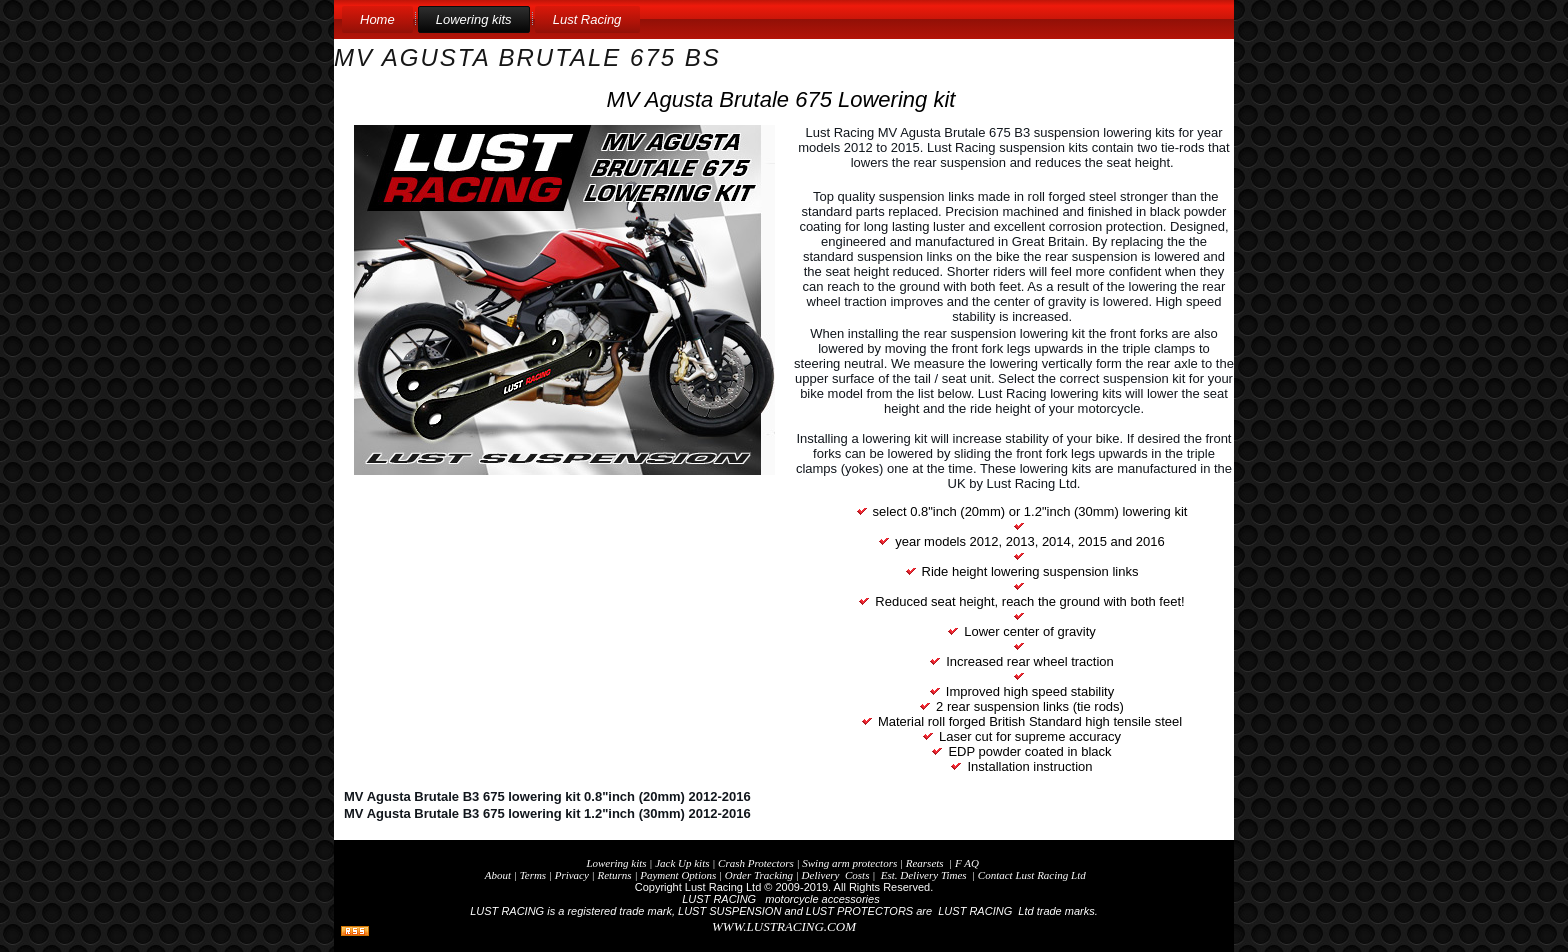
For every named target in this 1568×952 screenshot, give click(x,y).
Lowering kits (474, 19)
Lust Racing (587, 19)
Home (377, 19)
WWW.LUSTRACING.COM (784, 926)
